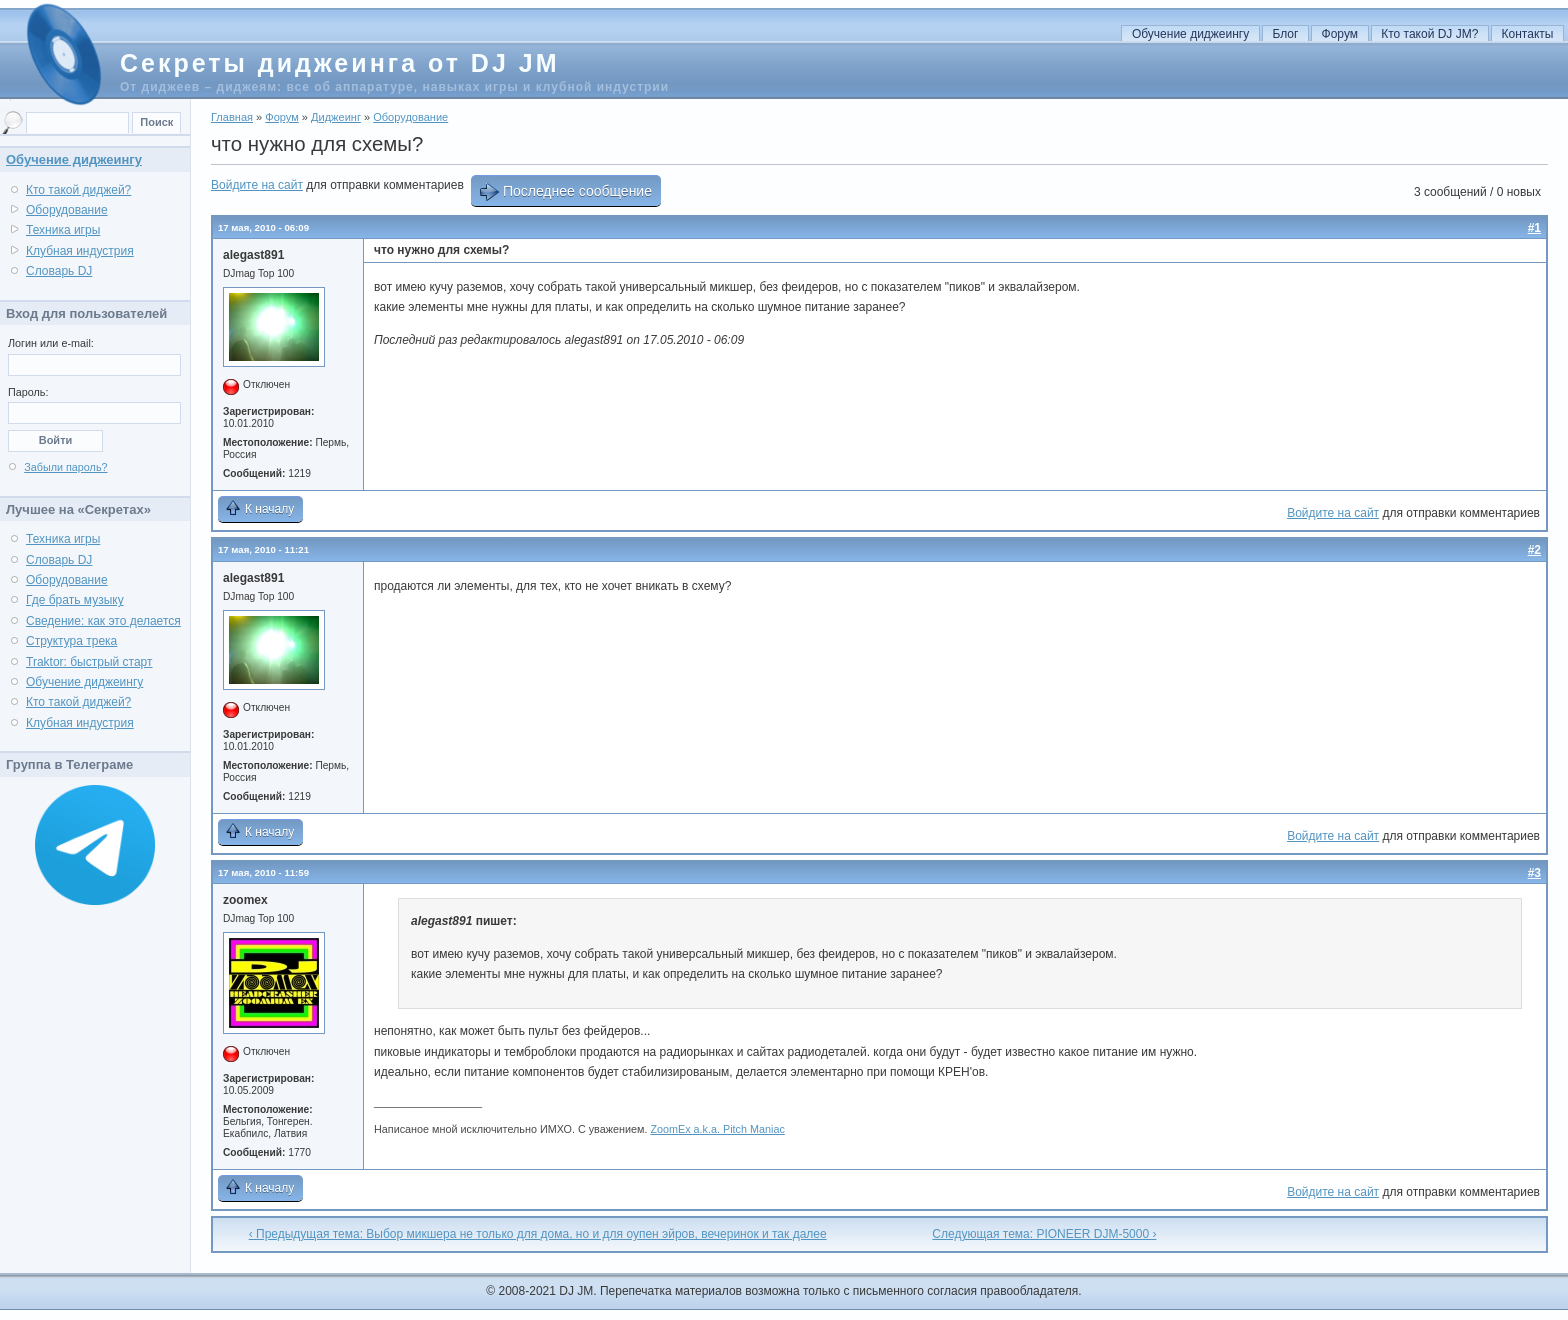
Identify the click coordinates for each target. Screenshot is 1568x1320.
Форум (1340, 34)
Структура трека (71, 641)
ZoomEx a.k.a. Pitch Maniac (717, 1129)
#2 (1534, 550)
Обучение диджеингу (1190, 34)
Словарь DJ (59, 271)
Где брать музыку (75, 600)
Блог (1285, 34)
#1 (1534, 228)
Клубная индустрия (80, 251)
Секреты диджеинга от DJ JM (339, 63)
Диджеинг (336, 117)
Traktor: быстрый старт (89, 662)
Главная (232, 117)
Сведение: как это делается (103, 621)
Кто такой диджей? (78, 190)
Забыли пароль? (65, 467)
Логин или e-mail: (51, 343)
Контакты (1528, 34)
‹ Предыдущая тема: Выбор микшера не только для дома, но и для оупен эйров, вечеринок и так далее (538, 1234)
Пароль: (28, 392)
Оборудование (410, 117)
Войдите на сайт (257, 185)
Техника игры (63, 230)
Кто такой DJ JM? (1429, 34)
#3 (1534, 873)
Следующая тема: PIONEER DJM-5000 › (1044, 1234)
